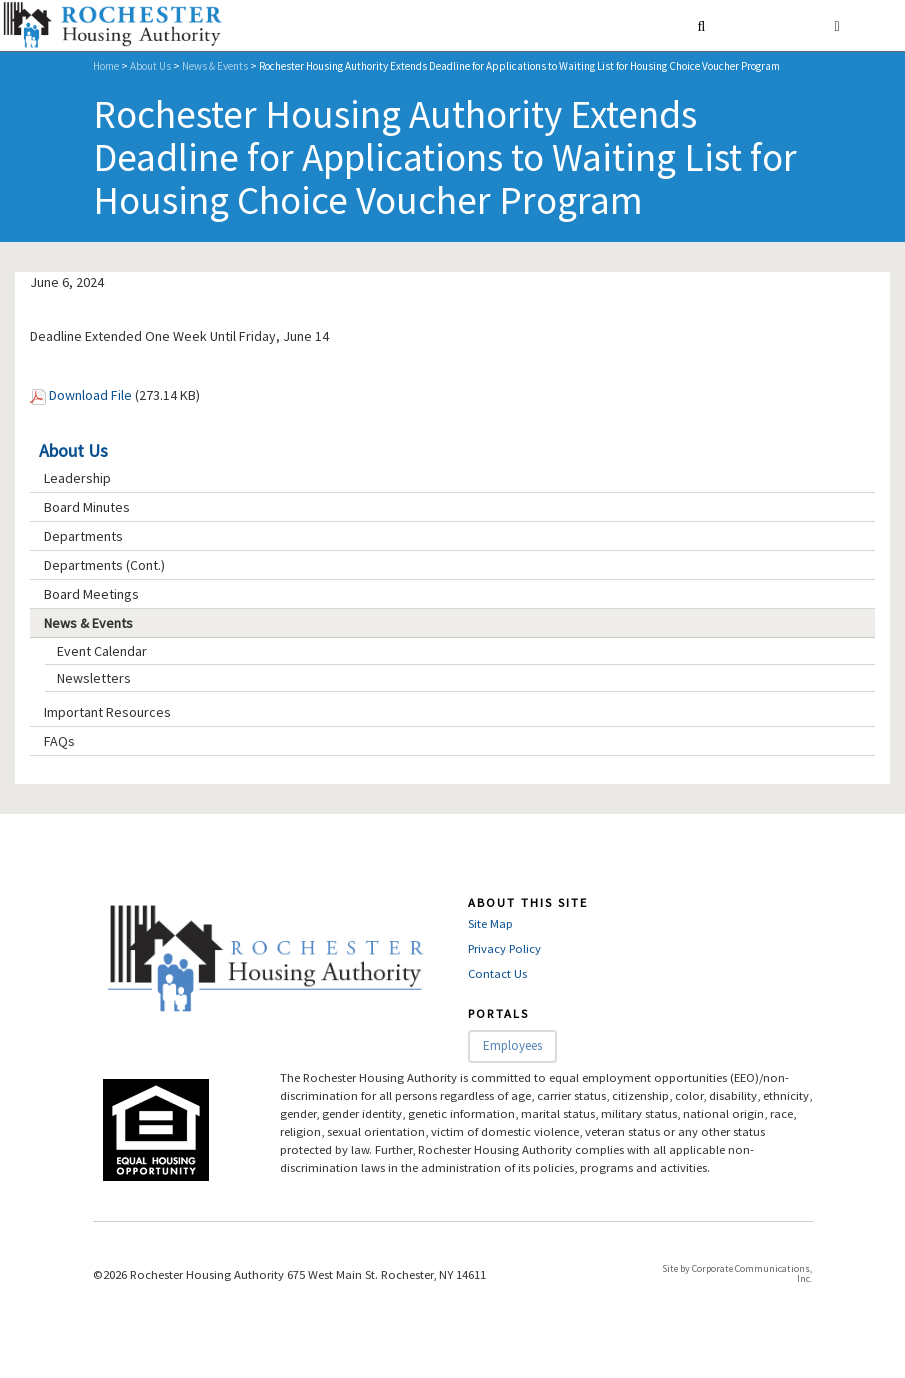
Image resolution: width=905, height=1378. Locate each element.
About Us (150, 66)
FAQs (59, 741)
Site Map (490, 923)
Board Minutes (87, 507)
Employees (512, 1045)
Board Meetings (91, 594)
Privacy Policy (504, 948)
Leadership (77, 478)
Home (106, 66)
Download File (90, 395)
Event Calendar (102, 651)
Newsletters (94, 678)
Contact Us (497, 973)
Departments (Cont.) (104, 565)
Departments (83, 536)
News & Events (215, 66)
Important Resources (107, 712)
